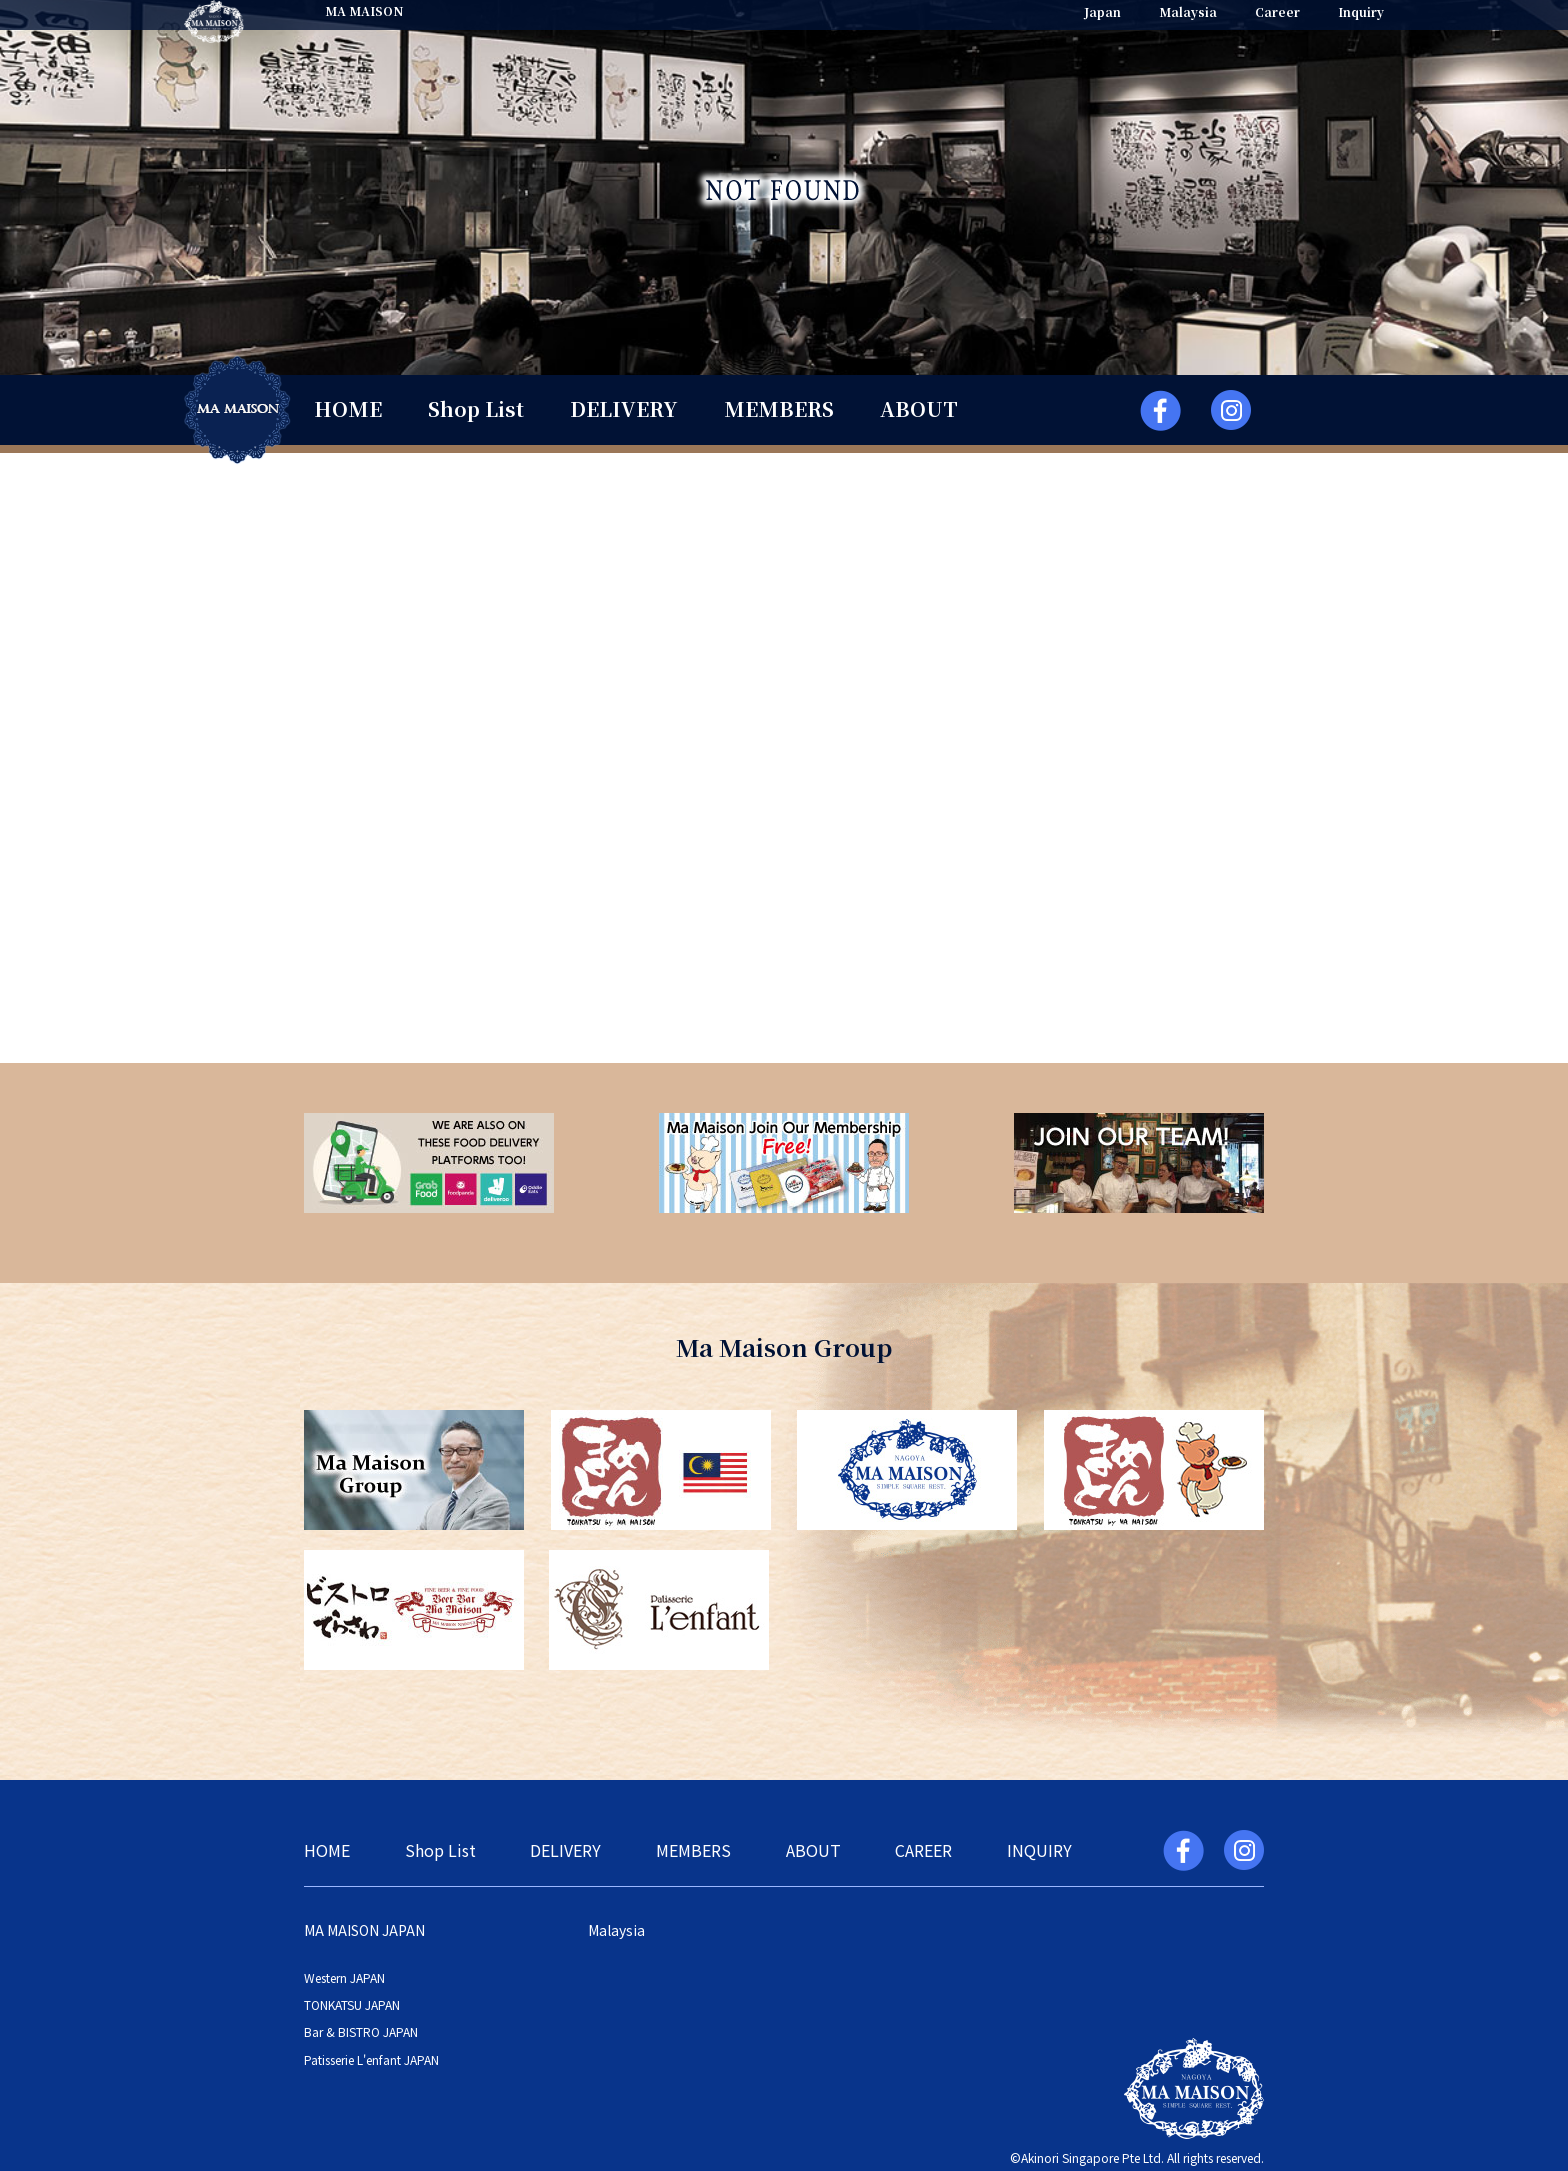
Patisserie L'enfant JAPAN (371, 2059)
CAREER (923, 1850)
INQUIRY (1039, 1850)
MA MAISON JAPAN (364, 1930)
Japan (1102, 11)
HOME (348, 408)
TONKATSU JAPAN (352, 2004)
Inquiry (1361, 11)
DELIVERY (623, 408)
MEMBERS (779, 408)
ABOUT (919, 408)
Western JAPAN (344, 1977)
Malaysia (1188, 11)
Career (1277, 11)
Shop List (476, 408)
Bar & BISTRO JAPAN (361, 2031)
